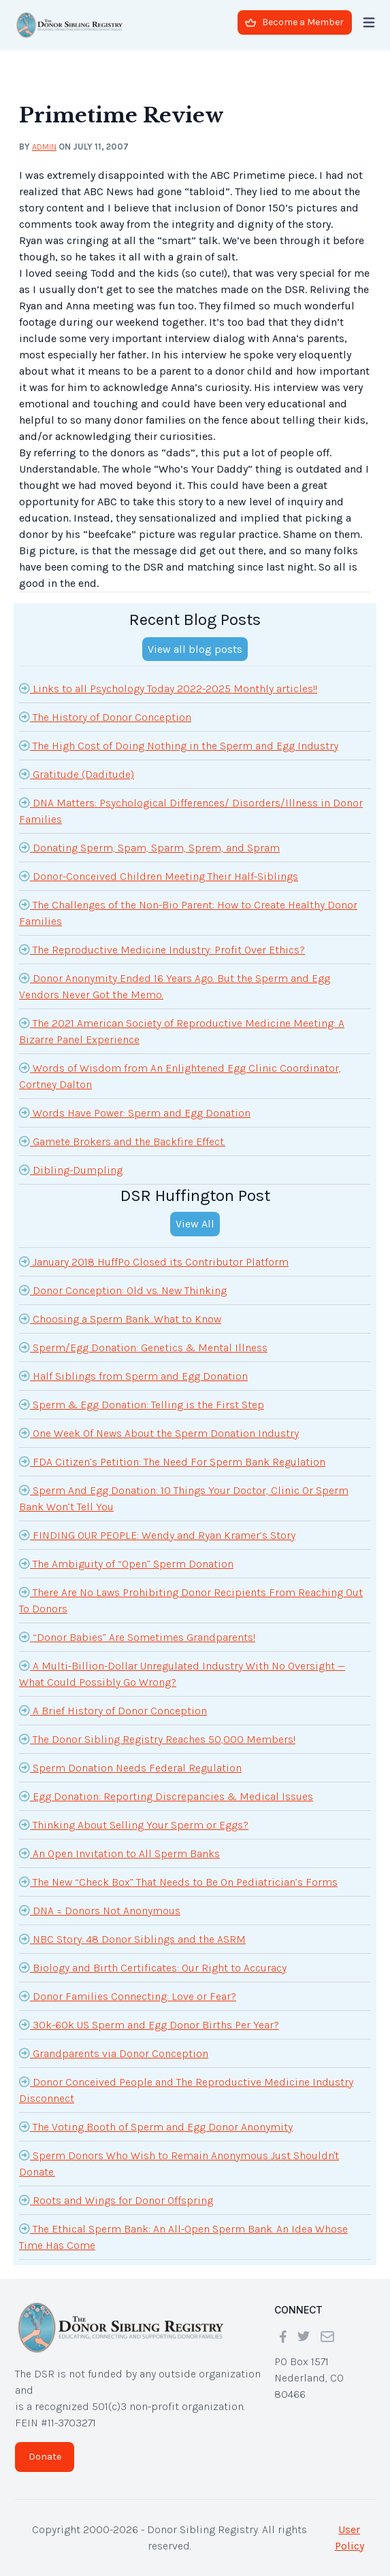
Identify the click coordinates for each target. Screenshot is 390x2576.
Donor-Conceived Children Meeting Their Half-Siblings (158, 876)
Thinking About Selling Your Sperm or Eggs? (133, 1824)
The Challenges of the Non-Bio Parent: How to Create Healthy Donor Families (188, 912)
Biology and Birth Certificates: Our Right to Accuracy (153, 1967)
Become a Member (294, 22)
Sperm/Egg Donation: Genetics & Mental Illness (143, 1347)
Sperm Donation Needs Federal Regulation (130, 1767)
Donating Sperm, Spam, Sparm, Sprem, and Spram (149, 847)
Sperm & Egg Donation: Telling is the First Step (141, 1404)
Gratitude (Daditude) (76, 774)
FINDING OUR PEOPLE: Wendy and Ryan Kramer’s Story (157, 1535)
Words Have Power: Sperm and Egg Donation (134, 1112)
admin (44, 146)
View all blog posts (195, 649)
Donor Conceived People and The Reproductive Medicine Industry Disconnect (186, 2089)
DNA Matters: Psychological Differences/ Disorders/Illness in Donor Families (191, 810)
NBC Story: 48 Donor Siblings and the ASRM (132, 1939)
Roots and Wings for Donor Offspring (116, 2200)
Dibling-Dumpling (71, 1170)
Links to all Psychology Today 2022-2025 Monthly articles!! (168, 688)
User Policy (349, 2537)
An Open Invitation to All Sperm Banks (119, 1853)
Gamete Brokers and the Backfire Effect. (122, 1141)
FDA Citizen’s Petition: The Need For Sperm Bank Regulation (172, 1461)
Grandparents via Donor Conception (113, 2053)
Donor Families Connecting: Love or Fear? (127, 1996)
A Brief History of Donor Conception (113, 1710)
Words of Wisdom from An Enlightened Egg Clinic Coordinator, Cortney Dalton (180, 1075)
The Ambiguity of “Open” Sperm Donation (126, 1563)
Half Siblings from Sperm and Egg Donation (133, 1376)
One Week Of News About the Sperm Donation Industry (159, 1433)
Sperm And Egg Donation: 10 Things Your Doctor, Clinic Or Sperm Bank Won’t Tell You (183, 1497)
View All (195, 1223)
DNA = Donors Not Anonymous (99, 1910)
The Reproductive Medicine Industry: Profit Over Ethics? (162, 949)
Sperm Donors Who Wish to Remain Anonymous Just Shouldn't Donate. (179, 2162)
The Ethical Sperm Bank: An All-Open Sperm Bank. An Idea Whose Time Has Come (183, 2236)
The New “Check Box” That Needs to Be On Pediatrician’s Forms (178, 1882)
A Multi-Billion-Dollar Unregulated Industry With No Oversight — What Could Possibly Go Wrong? (182, 1673)
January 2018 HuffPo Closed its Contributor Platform (154, 1261)
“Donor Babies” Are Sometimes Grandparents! (137, 1637)
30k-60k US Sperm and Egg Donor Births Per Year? (149, 2024)
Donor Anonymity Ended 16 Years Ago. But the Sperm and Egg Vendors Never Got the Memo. (174, 985)
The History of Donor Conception (105, 717)
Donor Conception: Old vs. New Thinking (123, 1290)
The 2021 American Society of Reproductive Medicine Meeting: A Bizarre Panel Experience (181, 1030)
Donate (45, 2456)
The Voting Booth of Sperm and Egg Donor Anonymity (156, 2126)
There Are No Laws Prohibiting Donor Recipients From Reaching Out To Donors (191, 1599)
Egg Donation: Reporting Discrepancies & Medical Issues (166, 1796)
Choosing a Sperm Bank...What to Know (120, 1318)
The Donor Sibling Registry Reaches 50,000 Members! (157, 1739)
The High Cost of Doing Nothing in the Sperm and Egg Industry (178, 745)
